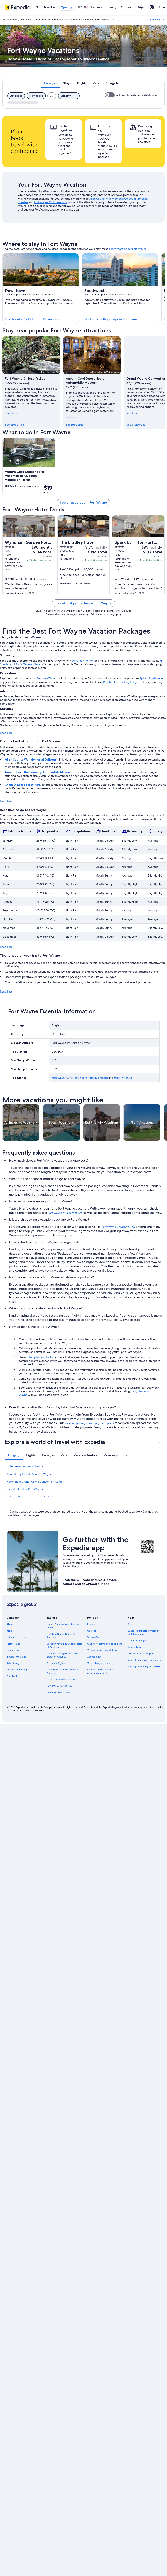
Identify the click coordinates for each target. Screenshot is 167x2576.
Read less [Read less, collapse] (11, 413)
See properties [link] (14, 424)
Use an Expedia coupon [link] (141, 1653)
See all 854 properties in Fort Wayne (83, 603)
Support (126, 7)
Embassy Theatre (47, 678)
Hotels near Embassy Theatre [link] (25, 1466)
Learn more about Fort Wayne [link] (128, 249)
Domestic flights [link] (56, 1663)
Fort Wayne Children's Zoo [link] (118, 1227)
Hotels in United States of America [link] (61, 1635)
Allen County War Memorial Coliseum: (32, 759)
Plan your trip (157, 19)
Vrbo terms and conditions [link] (102, 1650)
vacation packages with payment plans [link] (89, 1423)
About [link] (10, 1624)
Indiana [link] (89, 19)
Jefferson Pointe (82, 660)
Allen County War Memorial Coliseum (112, 198)
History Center (123, 1078)
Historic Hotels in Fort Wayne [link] (25, 1489)
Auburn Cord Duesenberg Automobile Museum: (39, 772)
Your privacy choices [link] (98, 1663)
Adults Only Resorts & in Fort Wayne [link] (29, 1474)
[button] (83, 1441)
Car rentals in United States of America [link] (63, 1671)
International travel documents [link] (144, 1660)
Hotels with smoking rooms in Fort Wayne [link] (33, 1497)
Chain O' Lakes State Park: (23, 784)
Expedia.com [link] (9, 19)
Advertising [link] (13, 1663)
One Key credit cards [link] (58, 1692)
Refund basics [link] (135, 1647)
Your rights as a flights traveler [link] (144, 1666)
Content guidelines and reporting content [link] (100, 1671)
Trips (140, 7)
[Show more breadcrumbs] (113, 19)
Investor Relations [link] (16, 1656)
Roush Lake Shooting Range (120, 682)
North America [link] (42, 19)
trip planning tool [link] (40, 1357)
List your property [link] (16, 1637)
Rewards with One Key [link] (59, 1686)
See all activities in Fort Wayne (83, 502)
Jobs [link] (9, 1630)
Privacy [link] (91, 1624)
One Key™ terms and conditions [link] (104, 1643)
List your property (103, 7)
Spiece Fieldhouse (151, 678)
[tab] (50, 83)
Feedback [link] (12, 1676)
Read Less (6, 733)
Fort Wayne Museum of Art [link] (65, 1213)
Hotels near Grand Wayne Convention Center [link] (35, 1482)
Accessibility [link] (94, 1656)
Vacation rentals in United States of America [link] (64, 1645)
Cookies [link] (91, 1630)
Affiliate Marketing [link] (17, 1669)
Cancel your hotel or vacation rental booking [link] (143, 1632)
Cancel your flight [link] (137, 1640)
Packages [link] (26, 19)
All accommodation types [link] (61, 1679)
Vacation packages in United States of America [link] (62, 1655)
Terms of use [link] (94, 1637)
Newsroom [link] (13, 1650)
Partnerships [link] (13, 1643)
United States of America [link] (68, 19)
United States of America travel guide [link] (64, 1626)
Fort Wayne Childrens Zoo (50, 202)
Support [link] (132, 1624)
